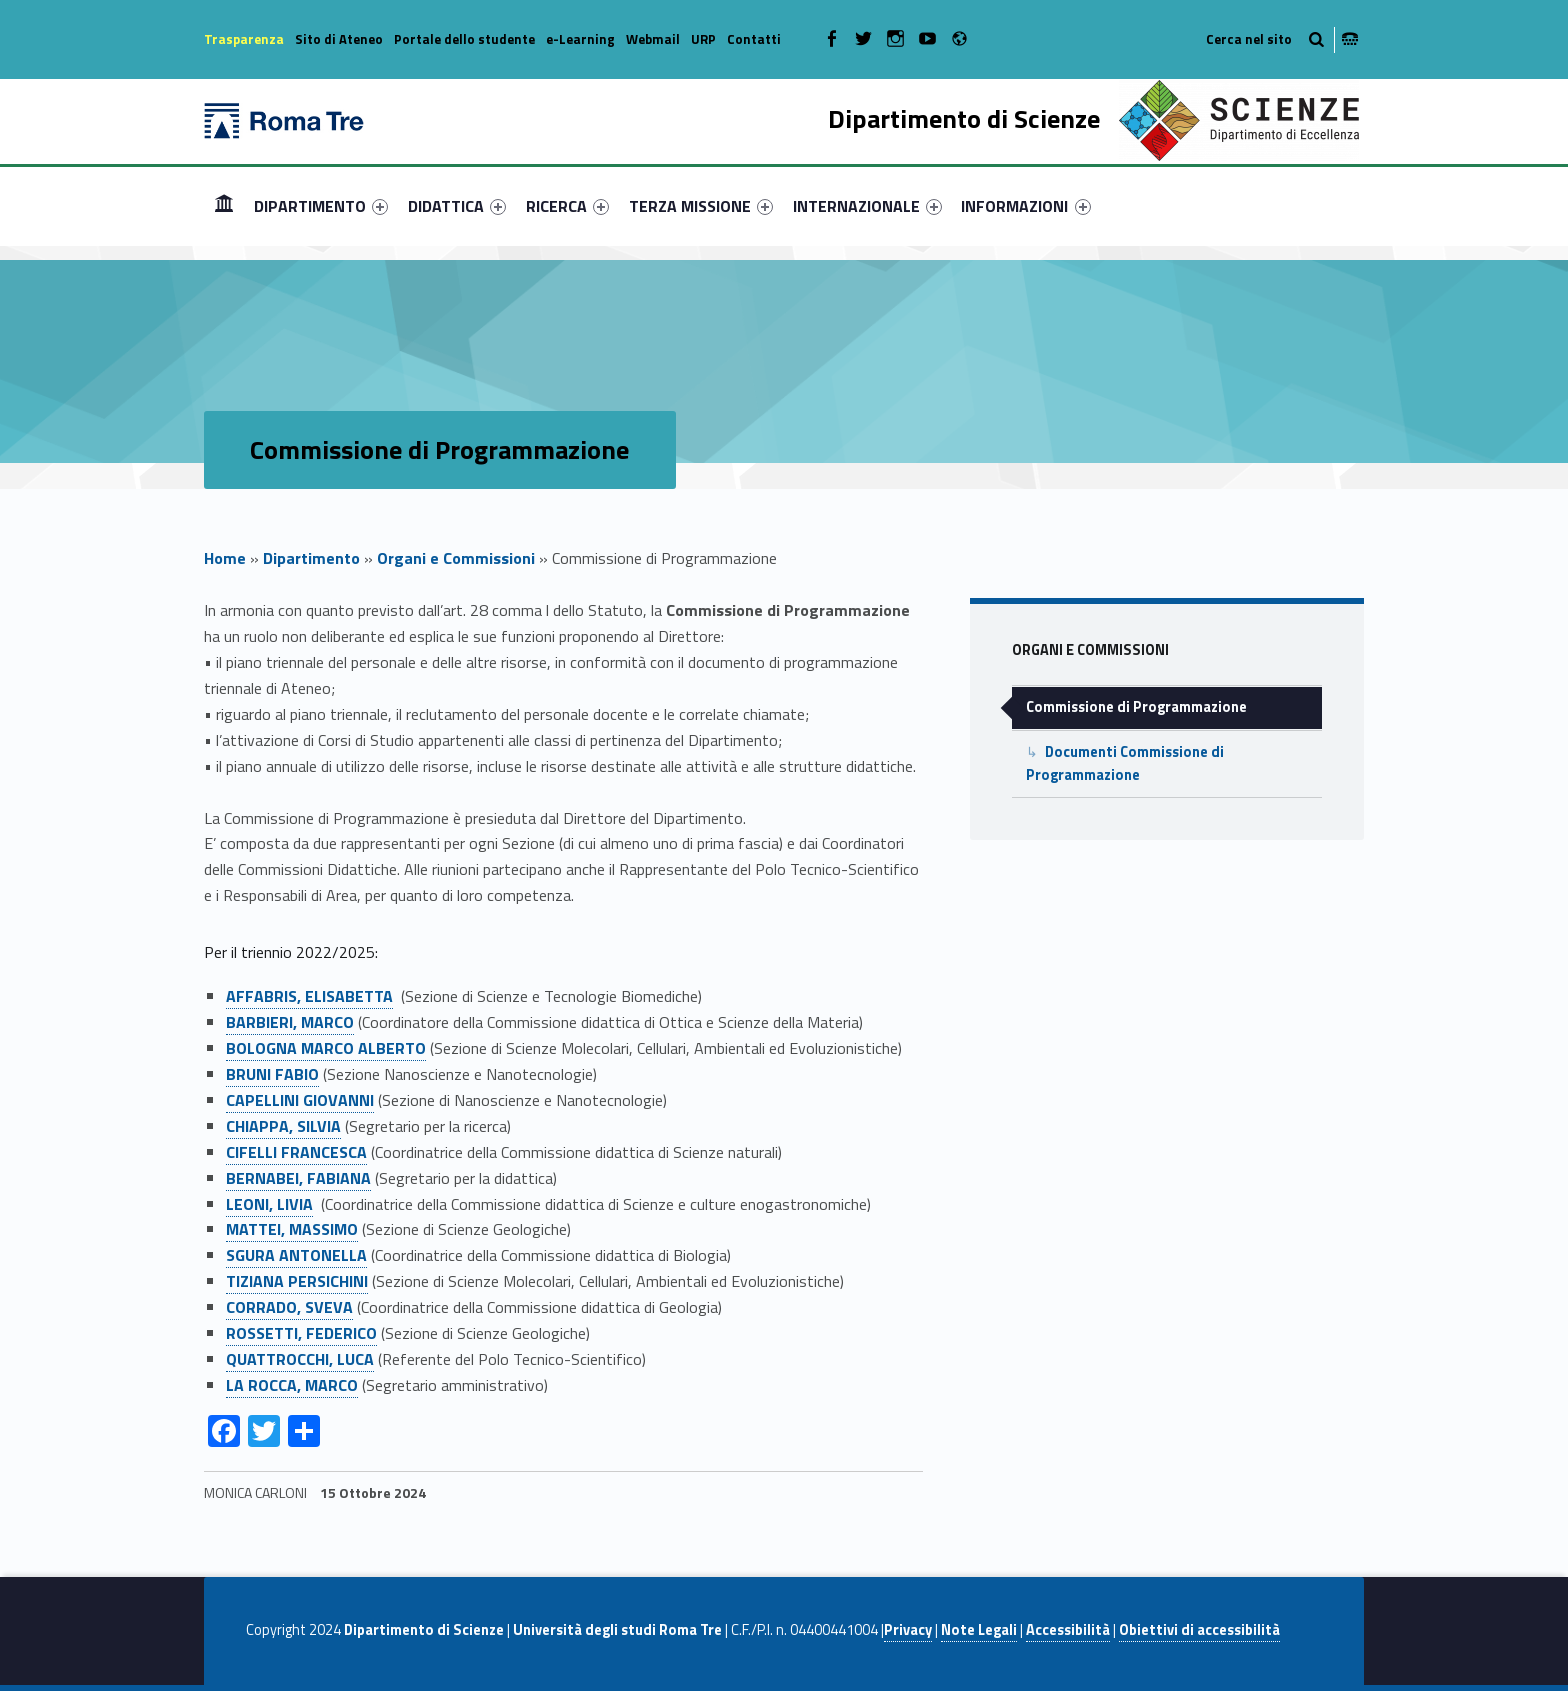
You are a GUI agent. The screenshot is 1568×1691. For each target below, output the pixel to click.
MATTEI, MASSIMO (292, 1229)
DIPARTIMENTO (321, 206)
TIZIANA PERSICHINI (297, 1281)
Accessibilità (1068, 1630)
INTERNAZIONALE (867, 206)
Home (224, 205)
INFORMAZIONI (1025, 206)
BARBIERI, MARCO (290, 1022)
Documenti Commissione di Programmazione (1125, 763)
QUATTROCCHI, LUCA (300, 1359)
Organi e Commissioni (456, 558)
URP (703, 39)
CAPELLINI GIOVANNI (300, 1100)
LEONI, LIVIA (269, 1204)
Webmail (653, 39)
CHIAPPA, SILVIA (283, 1126)
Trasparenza (244, 39)
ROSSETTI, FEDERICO (301, 1333)
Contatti (754, 39)
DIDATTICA (457, 206)
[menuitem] (224, 206)
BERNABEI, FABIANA (298, 1178)
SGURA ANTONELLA (296, 1255)
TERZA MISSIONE (701, 206)
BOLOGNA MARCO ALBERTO (326, 1048)
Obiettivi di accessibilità (1199, 1630)
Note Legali (979, 1630)
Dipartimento (311, 558)
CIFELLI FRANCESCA (296, 1152)
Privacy (908, 1630)
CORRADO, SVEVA (289, 1307)
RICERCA (567, 206)
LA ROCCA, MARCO (292, 1385)
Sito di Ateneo (339, 39)
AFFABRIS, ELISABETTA (309, 996)
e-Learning (580, 39)
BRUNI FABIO (272, 1074)
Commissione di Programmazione (1136, 707)
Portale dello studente (464, 39)
